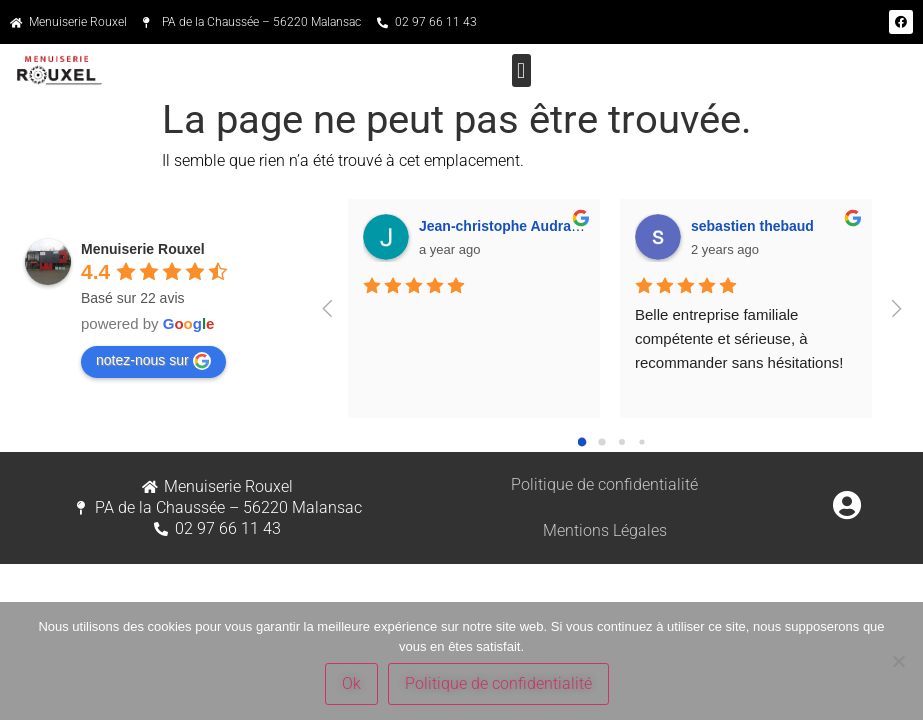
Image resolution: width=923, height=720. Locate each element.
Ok (351, 683)
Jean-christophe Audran (499, 226)
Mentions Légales (605, 530)
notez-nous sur (153, 361)
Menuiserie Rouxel (143, 249)
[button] (521, 70)
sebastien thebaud (752, 226)
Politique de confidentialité (604, 484)
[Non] (898, 661)
